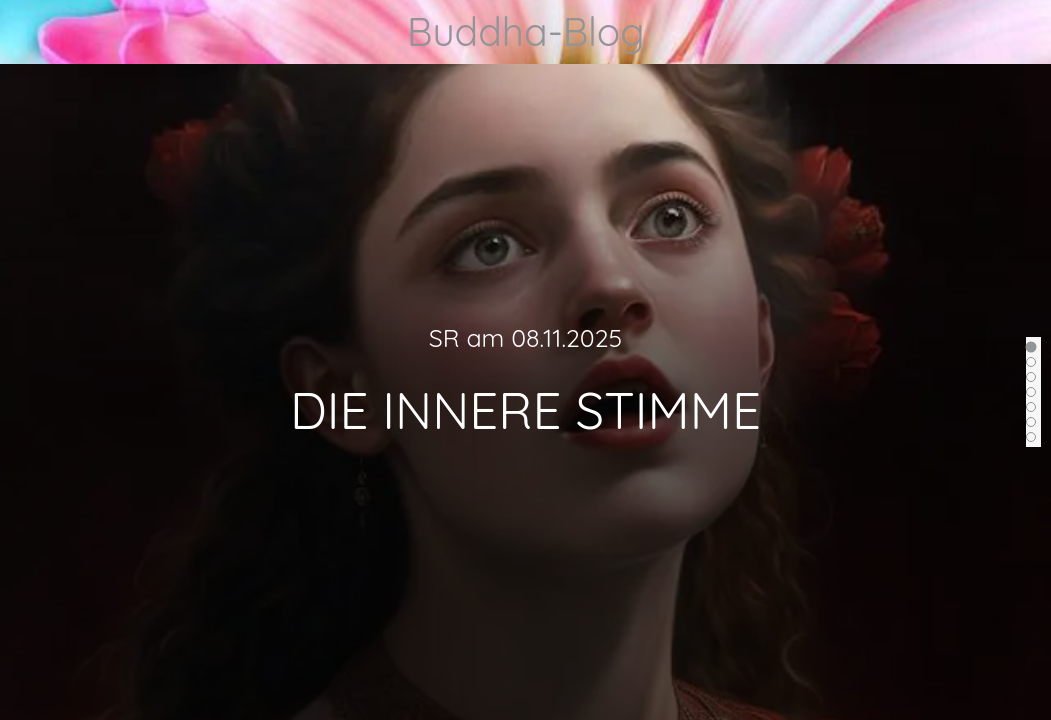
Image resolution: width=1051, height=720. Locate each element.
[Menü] (32, 32)
